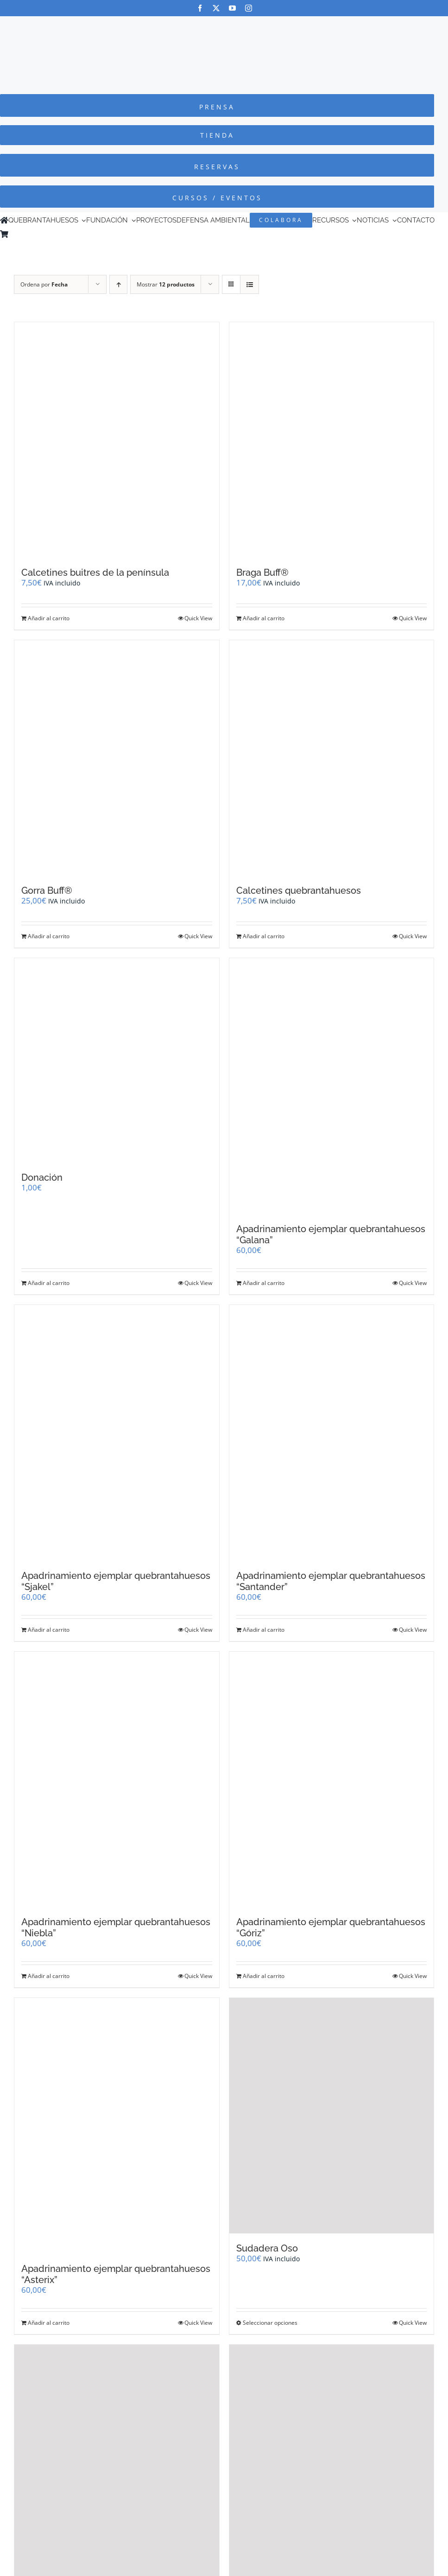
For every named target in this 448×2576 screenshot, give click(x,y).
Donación (42, 1177)
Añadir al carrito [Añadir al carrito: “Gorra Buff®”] (48, 936)
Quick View (198, 618)
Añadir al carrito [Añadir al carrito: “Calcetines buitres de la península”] (48, 618)
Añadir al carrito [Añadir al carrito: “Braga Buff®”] (263, 618)
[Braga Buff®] (331, 440)
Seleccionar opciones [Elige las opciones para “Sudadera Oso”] (270, 2323)
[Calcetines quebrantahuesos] (331, 758)
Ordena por (44, 284)
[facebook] (199, 8)
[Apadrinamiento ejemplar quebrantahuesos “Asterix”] (116, 2126)
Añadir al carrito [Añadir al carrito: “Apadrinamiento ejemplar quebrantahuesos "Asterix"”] (48, 2323)
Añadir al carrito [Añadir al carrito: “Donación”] (48, 1283)
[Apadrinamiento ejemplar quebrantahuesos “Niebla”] (116, 1780)
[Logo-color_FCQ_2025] (224, 24)
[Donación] (116, 1060)
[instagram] (248, 8)
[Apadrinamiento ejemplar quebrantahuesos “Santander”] (331, 1433)
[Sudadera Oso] (331, 2115)
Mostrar (166, 284)
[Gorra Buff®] (116, 758)
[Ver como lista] (249, 284)
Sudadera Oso (267, 2248)
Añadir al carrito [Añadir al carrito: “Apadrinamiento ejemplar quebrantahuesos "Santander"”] (263, 1630)
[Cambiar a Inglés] (25, 234)
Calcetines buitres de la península (95, 572)
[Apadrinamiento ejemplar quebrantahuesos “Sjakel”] (116, 1433)
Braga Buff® (262, 572)
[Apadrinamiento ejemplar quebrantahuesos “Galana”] (331, 1086)
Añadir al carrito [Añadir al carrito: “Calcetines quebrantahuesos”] (263, 936)
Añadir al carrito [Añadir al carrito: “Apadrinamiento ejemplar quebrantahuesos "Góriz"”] (263, 1976)
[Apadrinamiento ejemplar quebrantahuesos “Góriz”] (331, 1780)
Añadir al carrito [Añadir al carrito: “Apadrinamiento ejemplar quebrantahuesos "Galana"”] (263, 1283)
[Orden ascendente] (118, 284)
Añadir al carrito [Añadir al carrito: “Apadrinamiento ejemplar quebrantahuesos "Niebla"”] (48, 1976)
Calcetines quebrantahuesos (298, 890)
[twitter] (216, 8)
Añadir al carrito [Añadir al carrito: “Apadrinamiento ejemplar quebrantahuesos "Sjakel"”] (48, 1630)
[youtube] (232, 8)
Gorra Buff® (46, 890)
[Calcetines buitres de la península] (116, 440)
